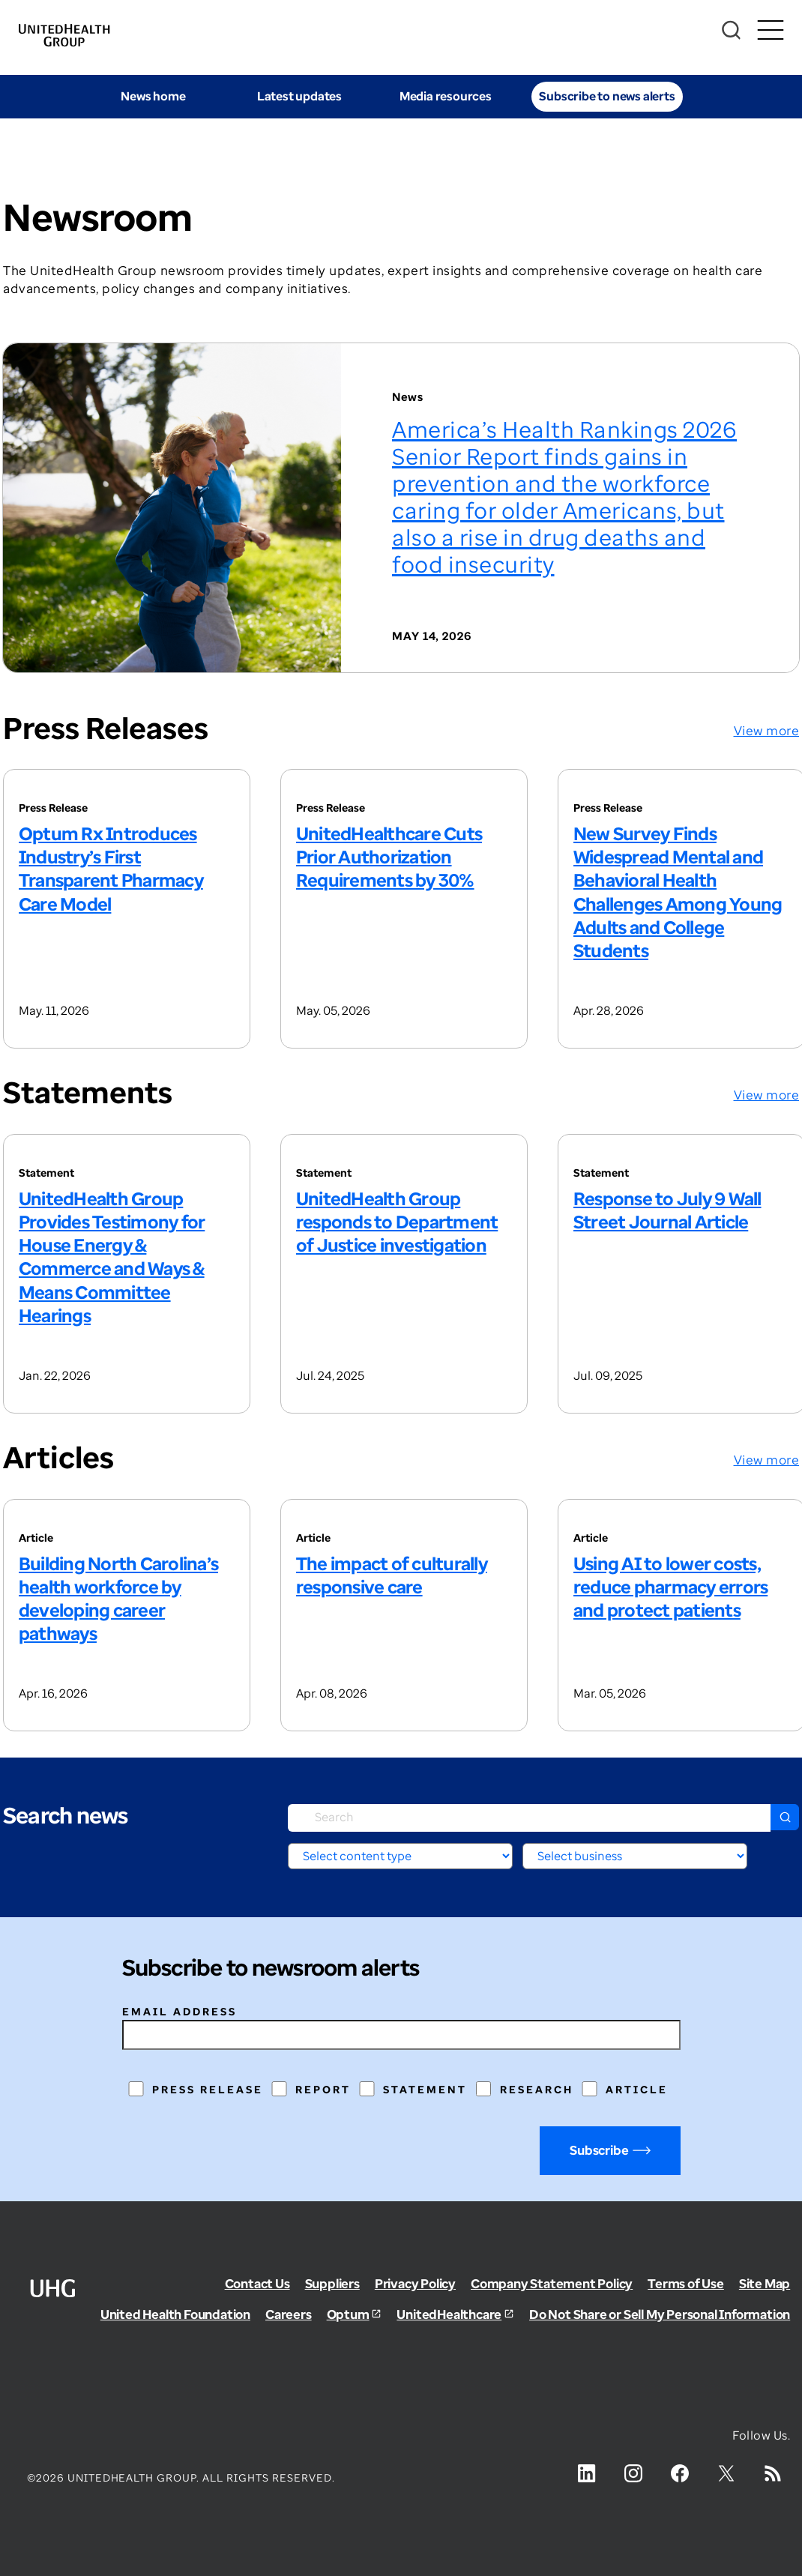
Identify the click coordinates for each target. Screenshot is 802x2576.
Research (536, 2089)
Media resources (446, 96)
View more (767, 730)
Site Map (764, 2283)
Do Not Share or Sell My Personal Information (659, 2314)
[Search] (731, 30)
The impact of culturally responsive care (391, 1575)
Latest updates (299, 96)
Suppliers (332, 2283)
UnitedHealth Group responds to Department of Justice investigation (397, 1221)
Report (323, 2089)
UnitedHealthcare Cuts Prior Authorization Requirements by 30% (389, 856)
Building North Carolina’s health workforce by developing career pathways (118, 1598)
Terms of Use (686, 2283)
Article (637, 2089)
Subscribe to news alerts (607, 96)
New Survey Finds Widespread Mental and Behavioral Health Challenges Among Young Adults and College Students (677, 891)
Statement (425, 2089)
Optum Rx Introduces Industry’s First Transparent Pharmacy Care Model (111, 868)
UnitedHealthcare (449, 2314)
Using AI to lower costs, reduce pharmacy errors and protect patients (670, 1586)
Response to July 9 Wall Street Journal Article (667, 1210)
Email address (179, 2011)
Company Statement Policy (552, 2283)
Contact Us (257, 2283)
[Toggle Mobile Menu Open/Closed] (770, 30)
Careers (288, 2314)
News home (153, 96)
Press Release (207, 2089)
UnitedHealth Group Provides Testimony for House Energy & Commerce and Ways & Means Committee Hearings (112, 1256)
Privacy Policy (415, 2283)
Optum (348, 2314)
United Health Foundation (175, 2314)
